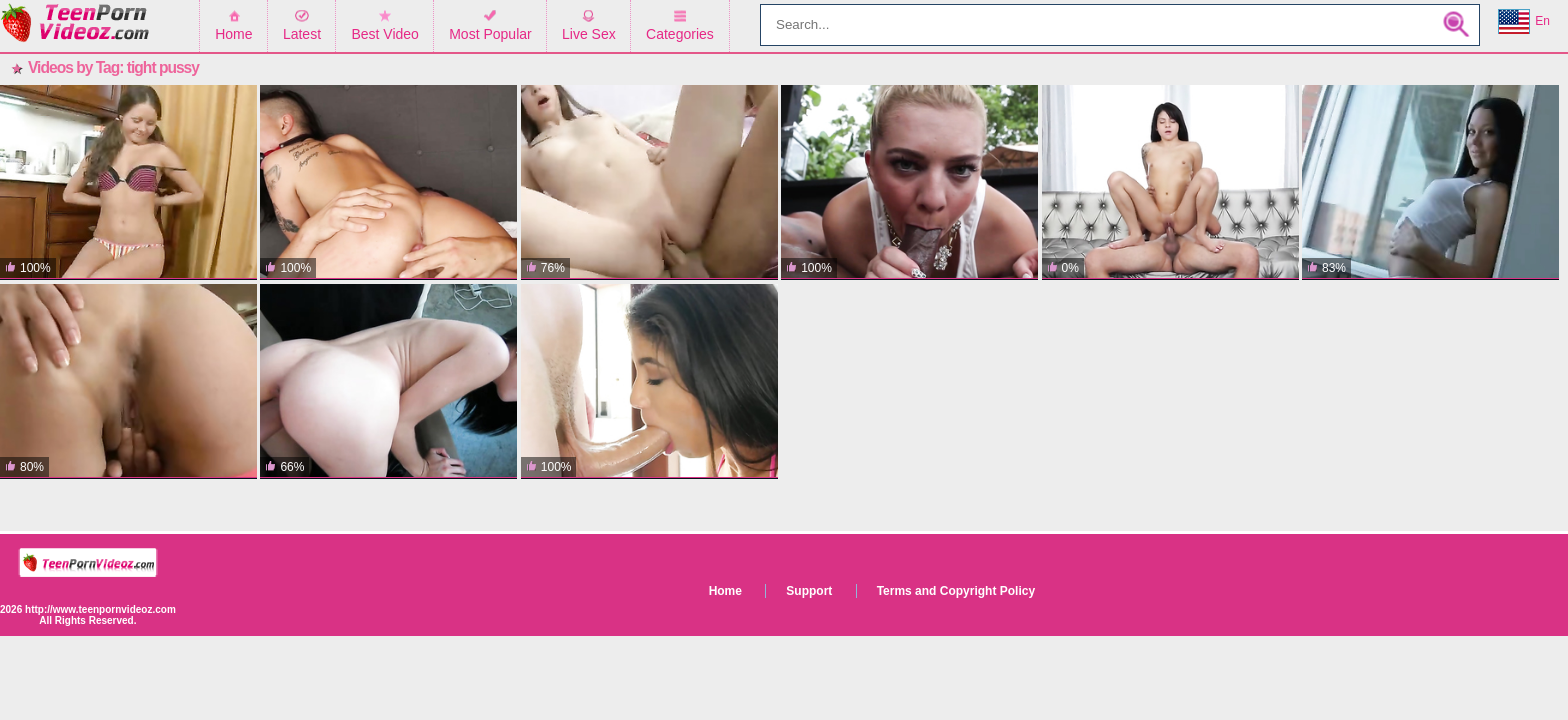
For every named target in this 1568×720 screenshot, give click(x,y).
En (1524, 22)
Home (233, 34)
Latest (302, 34)
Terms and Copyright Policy (956, 591)
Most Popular (490, 34)
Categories (680, 34)
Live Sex (589, 34)
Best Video (384, 34)
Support (809, 591)
